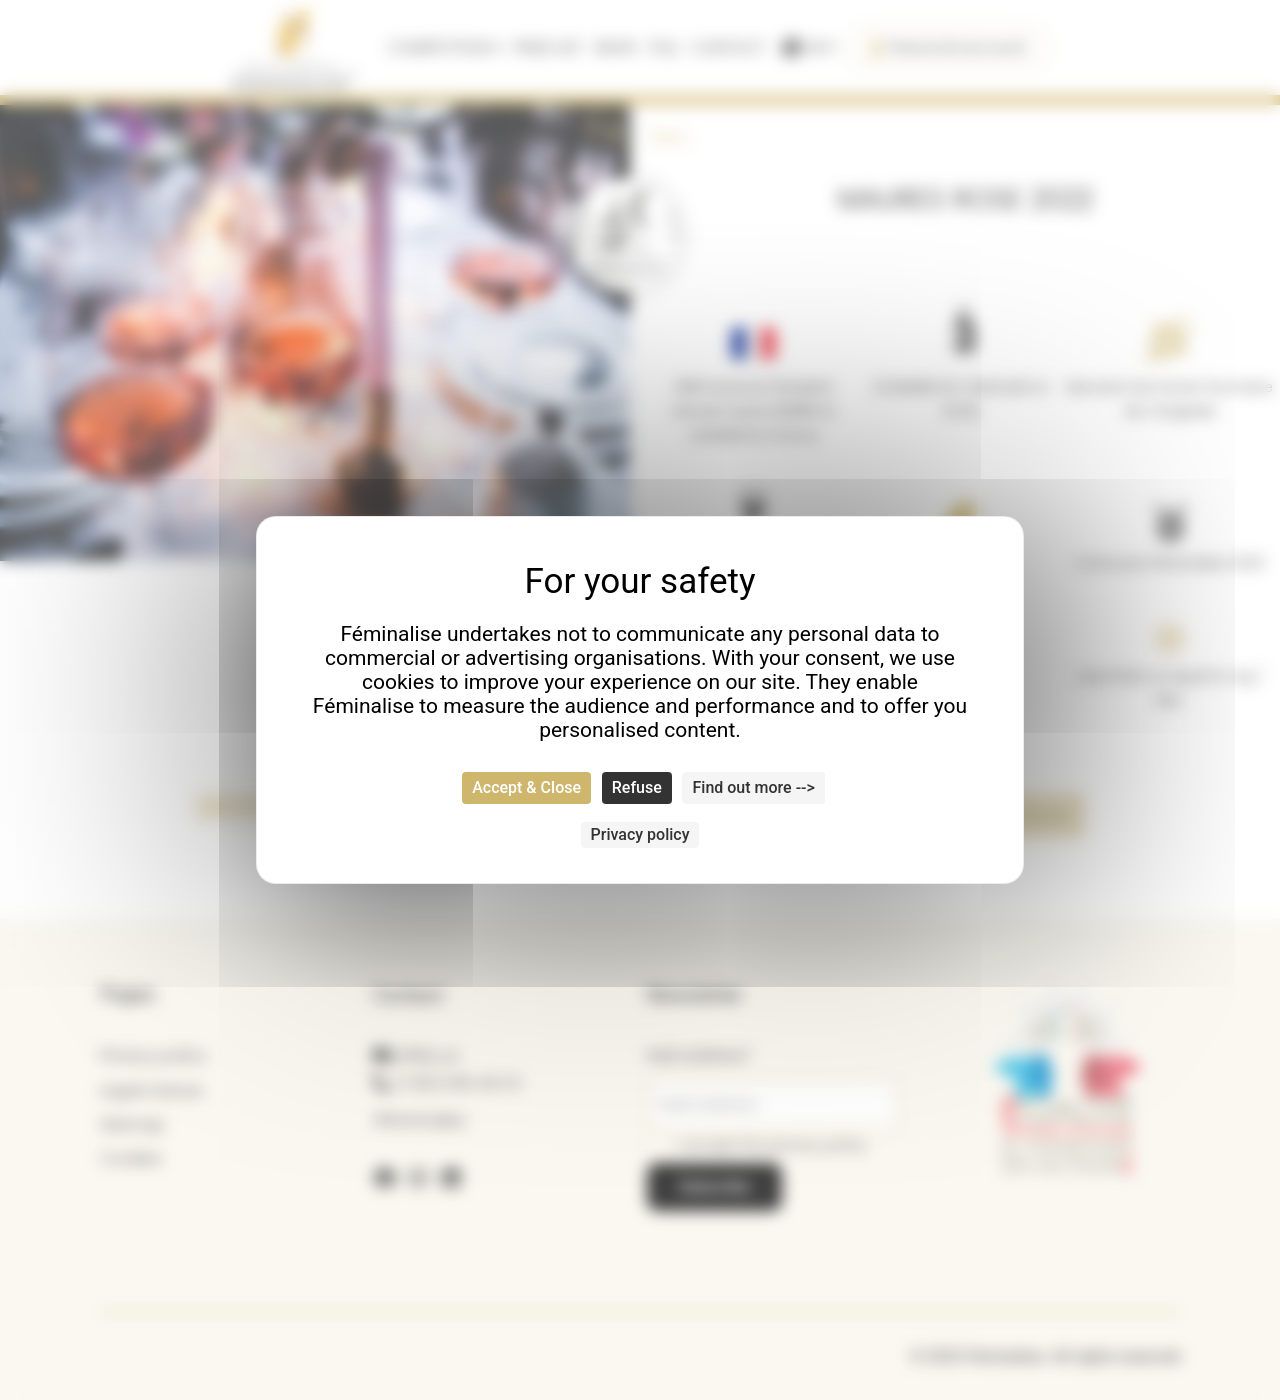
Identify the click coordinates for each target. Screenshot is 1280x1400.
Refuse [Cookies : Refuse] (637, 787)
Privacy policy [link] (640, 834)
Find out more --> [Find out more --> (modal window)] (753, 787)
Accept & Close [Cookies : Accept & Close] (526, 787)
